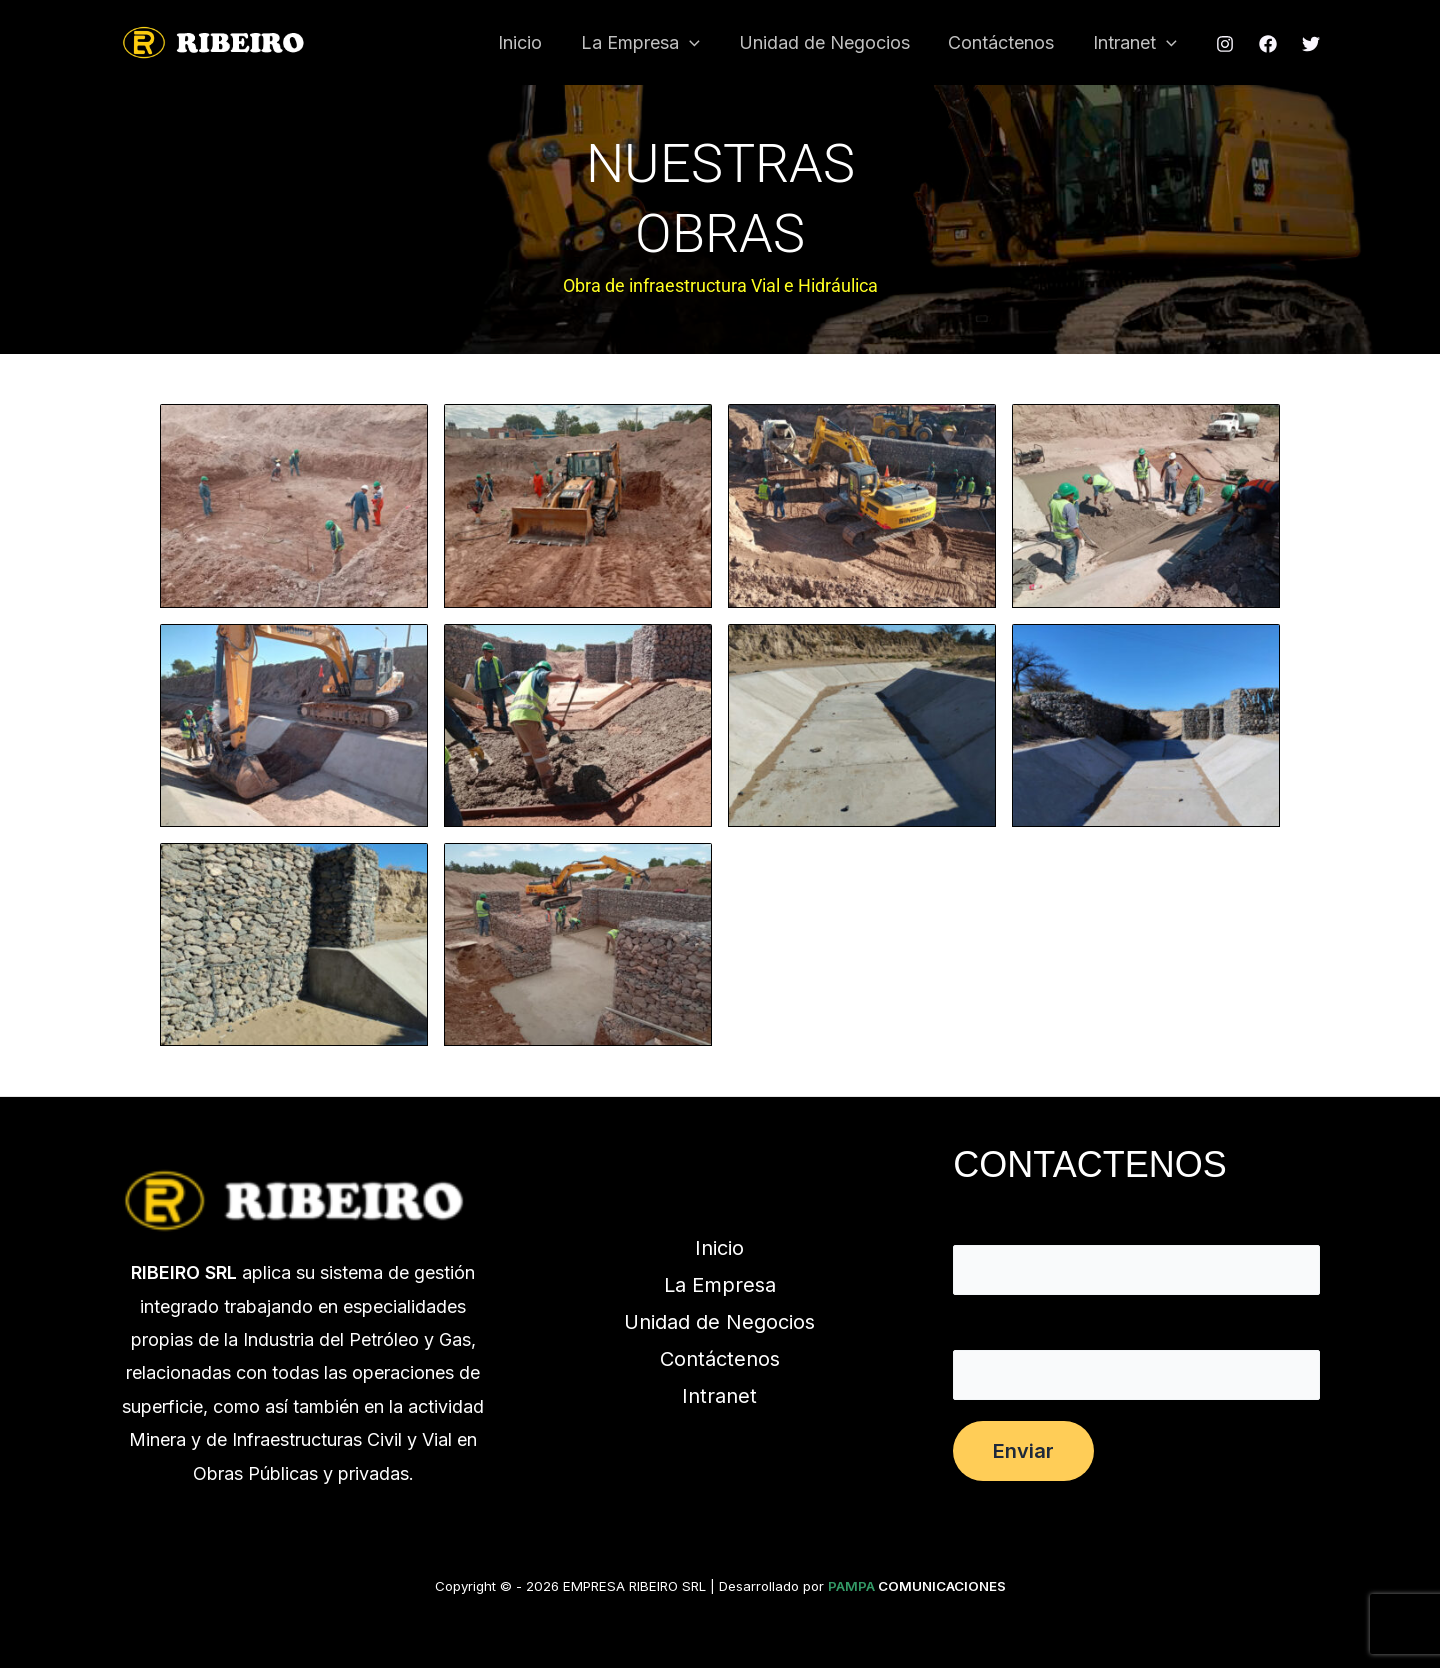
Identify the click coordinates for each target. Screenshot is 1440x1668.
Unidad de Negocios (830, 42)
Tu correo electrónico (1136, 1360)
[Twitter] (1311, 44)
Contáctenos (1005, 42)
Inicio (532, 42)
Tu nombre (1136, 1255)
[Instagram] (1225, 44)
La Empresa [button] (649, 43)
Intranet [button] (1136, 43)
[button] (698, 43)
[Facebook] (1268, 44)
